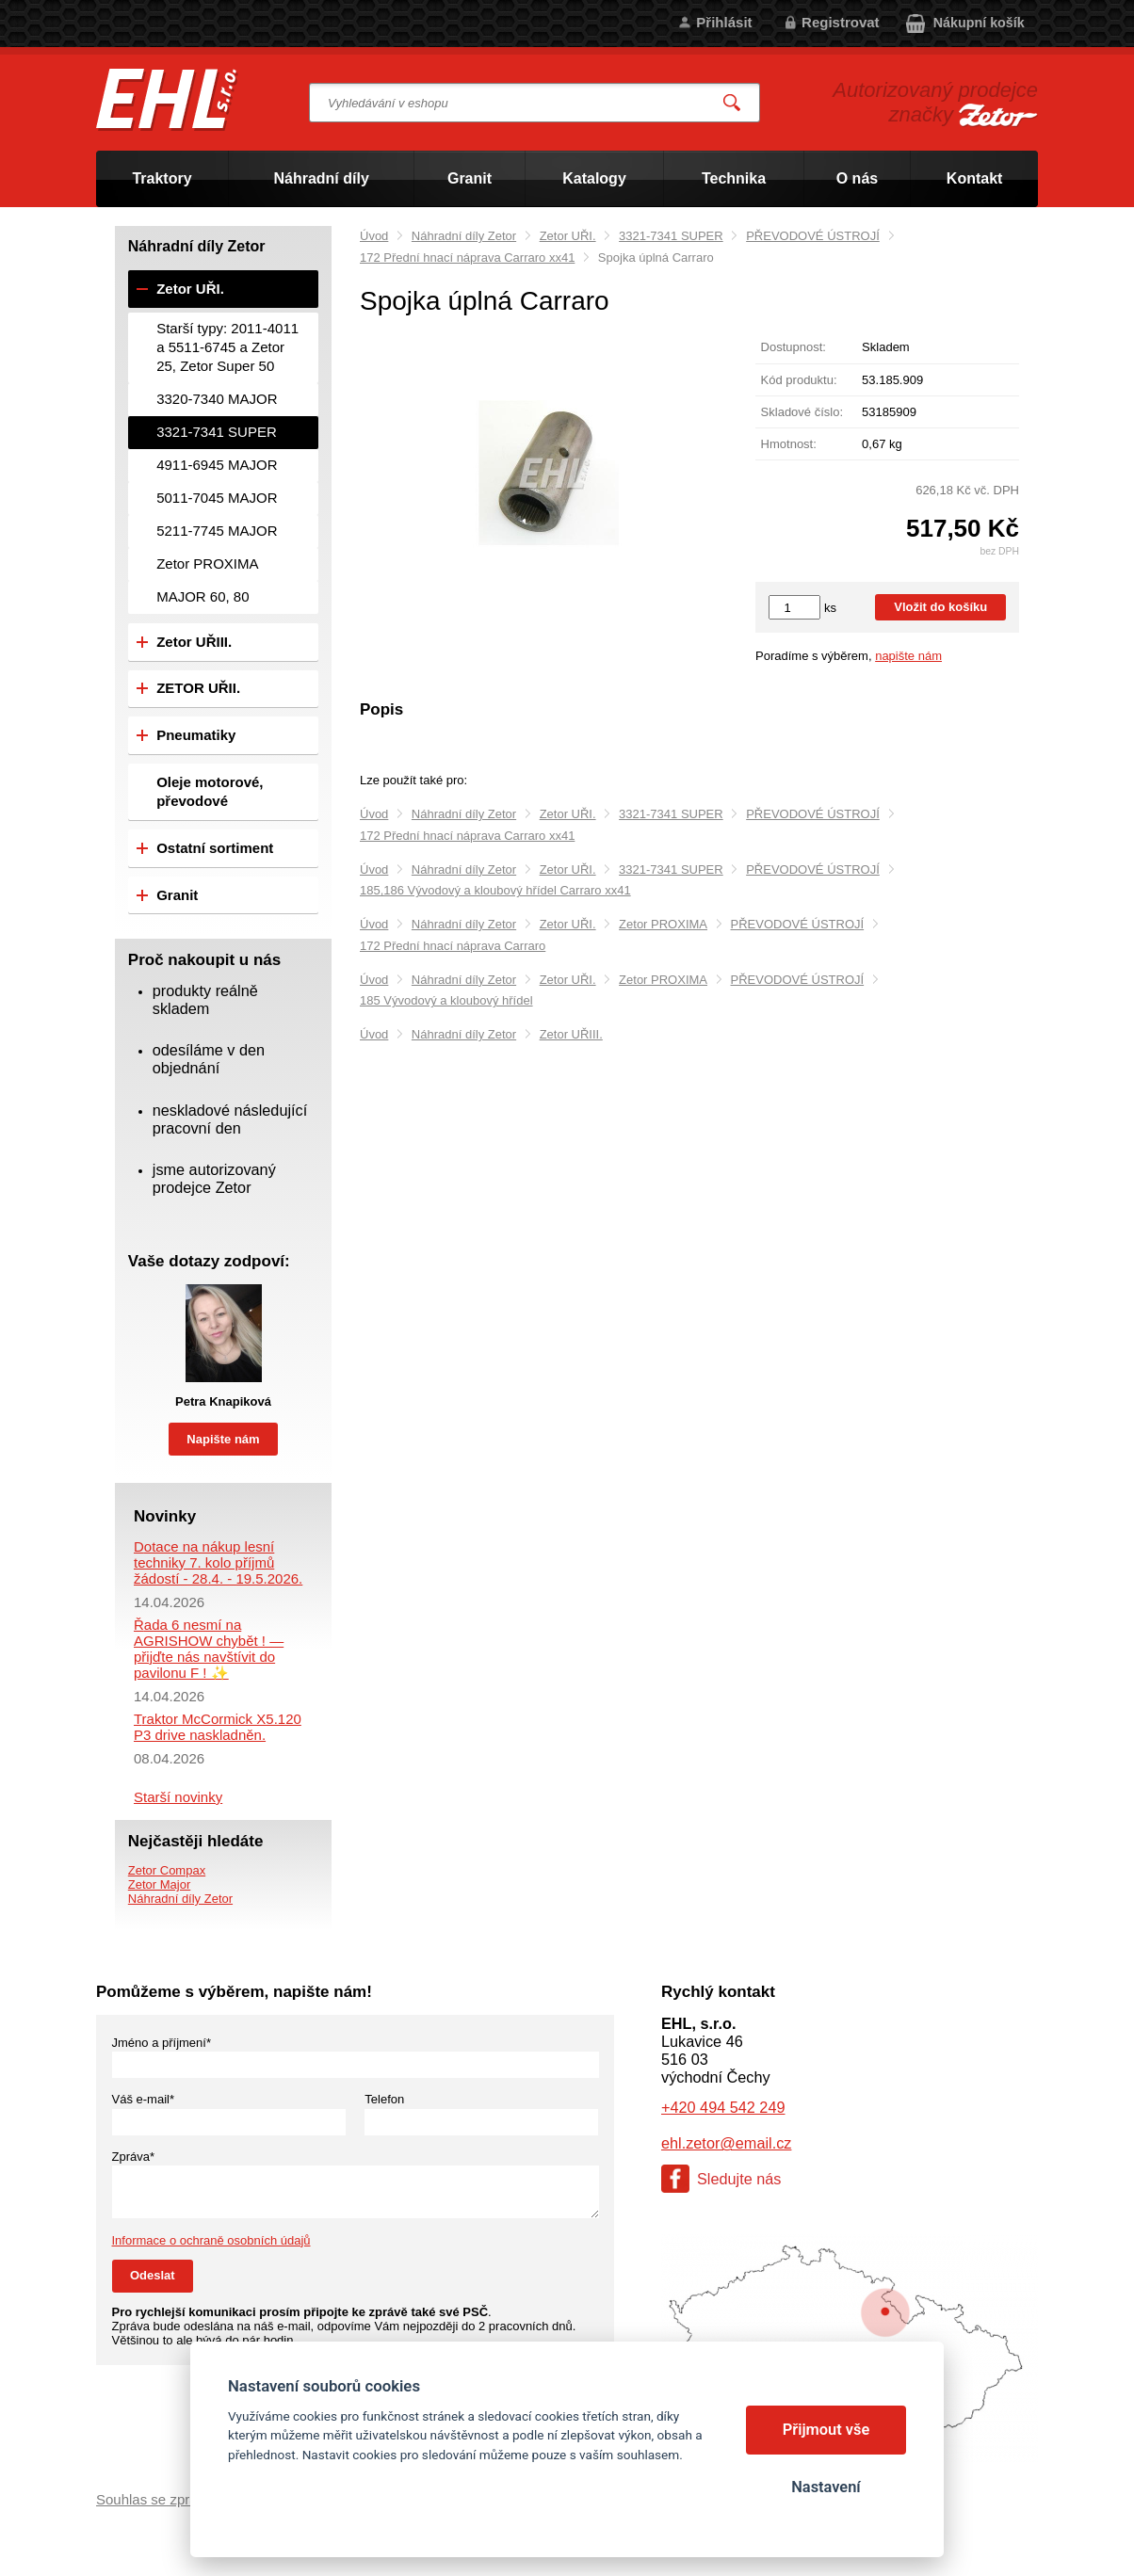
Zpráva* (133, 2156)
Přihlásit (724, 22)
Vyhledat (732, 103)
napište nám (908, 656)
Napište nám (222, 1439)
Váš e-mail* (143, 2099)
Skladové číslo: (802, 412)
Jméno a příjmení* (162, 2043)
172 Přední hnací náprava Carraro (452, 946)
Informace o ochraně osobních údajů (211, 2240)
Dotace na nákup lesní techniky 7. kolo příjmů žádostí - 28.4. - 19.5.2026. (218, 1562)
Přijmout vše (826, 2430)
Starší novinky (178, 1797)
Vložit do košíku (940, 607)
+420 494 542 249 (723, 2107)
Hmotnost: (789, 444)
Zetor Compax (166, 1870)
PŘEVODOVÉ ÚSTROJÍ (813, 236)
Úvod (374, 236)
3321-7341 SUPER (671, 236)
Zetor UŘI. (568, 236)
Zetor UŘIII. (571, 1034)
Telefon (384, 2099)
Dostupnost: (793, 347)
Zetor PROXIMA (663, 924)
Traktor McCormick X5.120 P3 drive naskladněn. (217, 1727)
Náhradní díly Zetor (464, 236)
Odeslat (152, 2275)
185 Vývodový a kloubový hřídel (446, 1000)
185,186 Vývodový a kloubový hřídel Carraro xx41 (495, 890)
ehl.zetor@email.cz (726, 2142)
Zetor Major (159, 1884)
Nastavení (825, 2487)
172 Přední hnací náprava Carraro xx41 (467, 257)
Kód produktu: (799, 380)
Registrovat (841, 22)
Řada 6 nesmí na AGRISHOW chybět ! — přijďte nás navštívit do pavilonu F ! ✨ (209, 1649)
